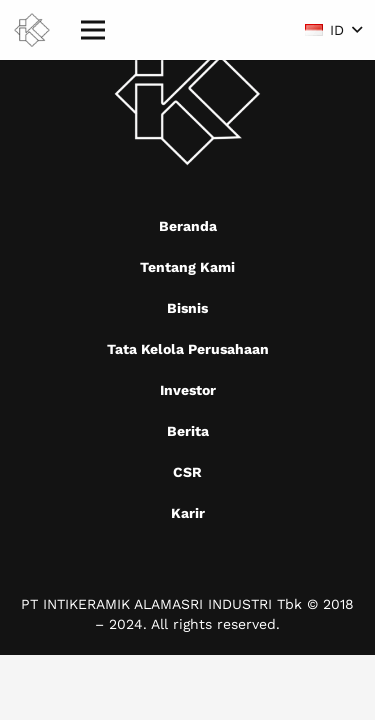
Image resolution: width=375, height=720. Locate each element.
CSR (187, 472)
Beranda (188, 226)
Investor (188, 390)
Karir (188, 513)
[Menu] (93, 30)
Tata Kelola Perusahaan (188, 349)
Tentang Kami (187, 267)
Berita (188, 431)
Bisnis (187, 308)
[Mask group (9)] (32, 30)
